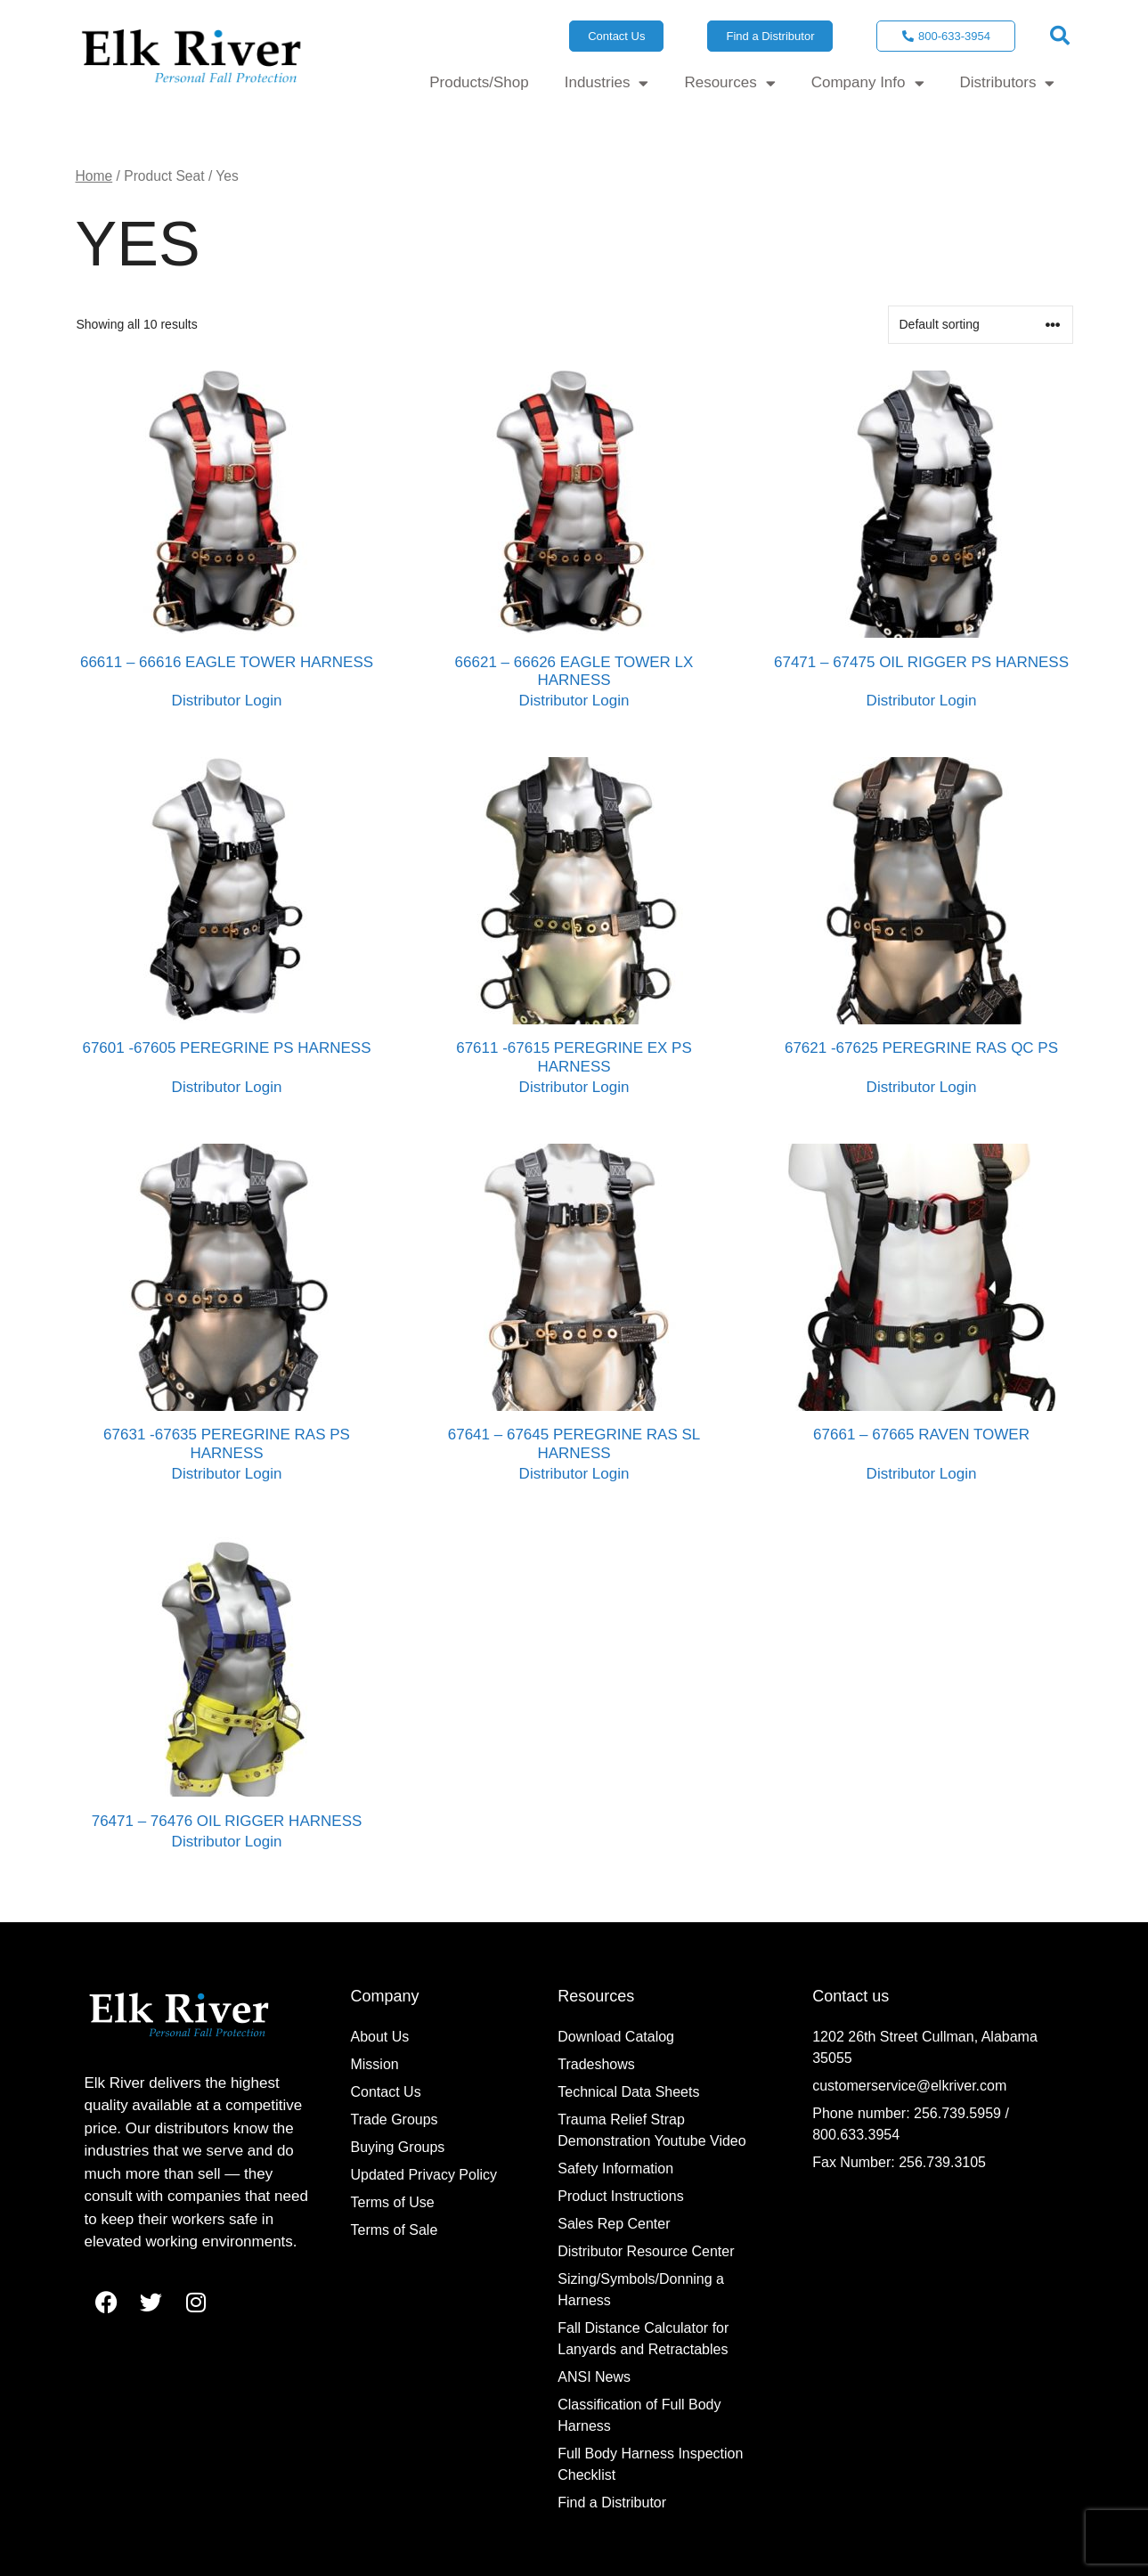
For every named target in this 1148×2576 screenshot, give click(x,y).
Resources (729, 83)
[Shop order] (980, 325)
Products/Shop (479, 82)
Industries (607, 83)
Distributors (1007, 83)
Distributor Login (227, 700)
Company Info (867, 83)
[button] (1060, 35)
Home (94, 175)
